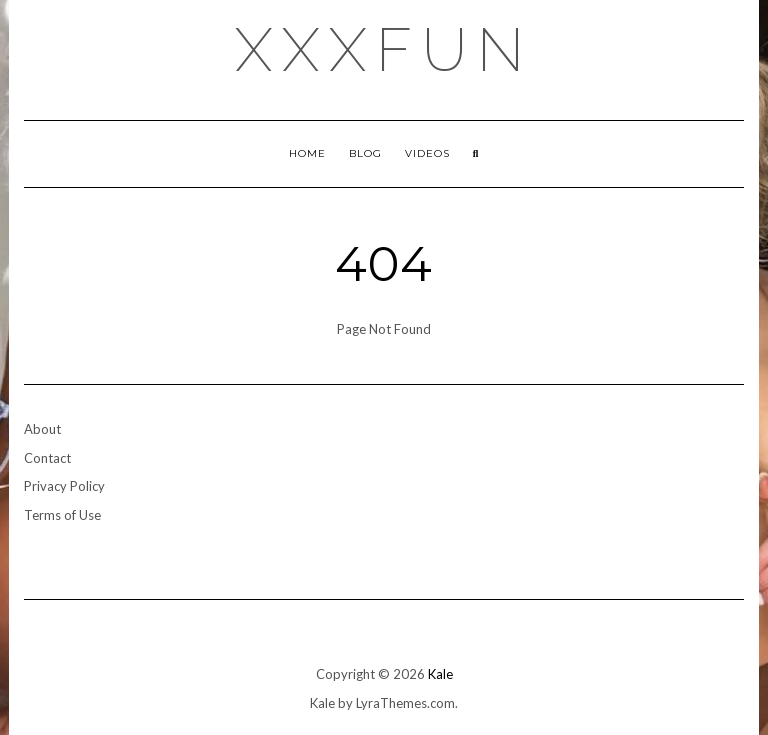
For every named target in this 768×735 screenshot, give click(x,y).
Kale (440, 674)
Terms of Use (62, 515)
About (42, 429)
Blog (365, 153)
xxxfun (384, 50)
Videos (427, 153)
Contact (47, 458)
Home (307, 153)
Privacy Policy (64, 486)
